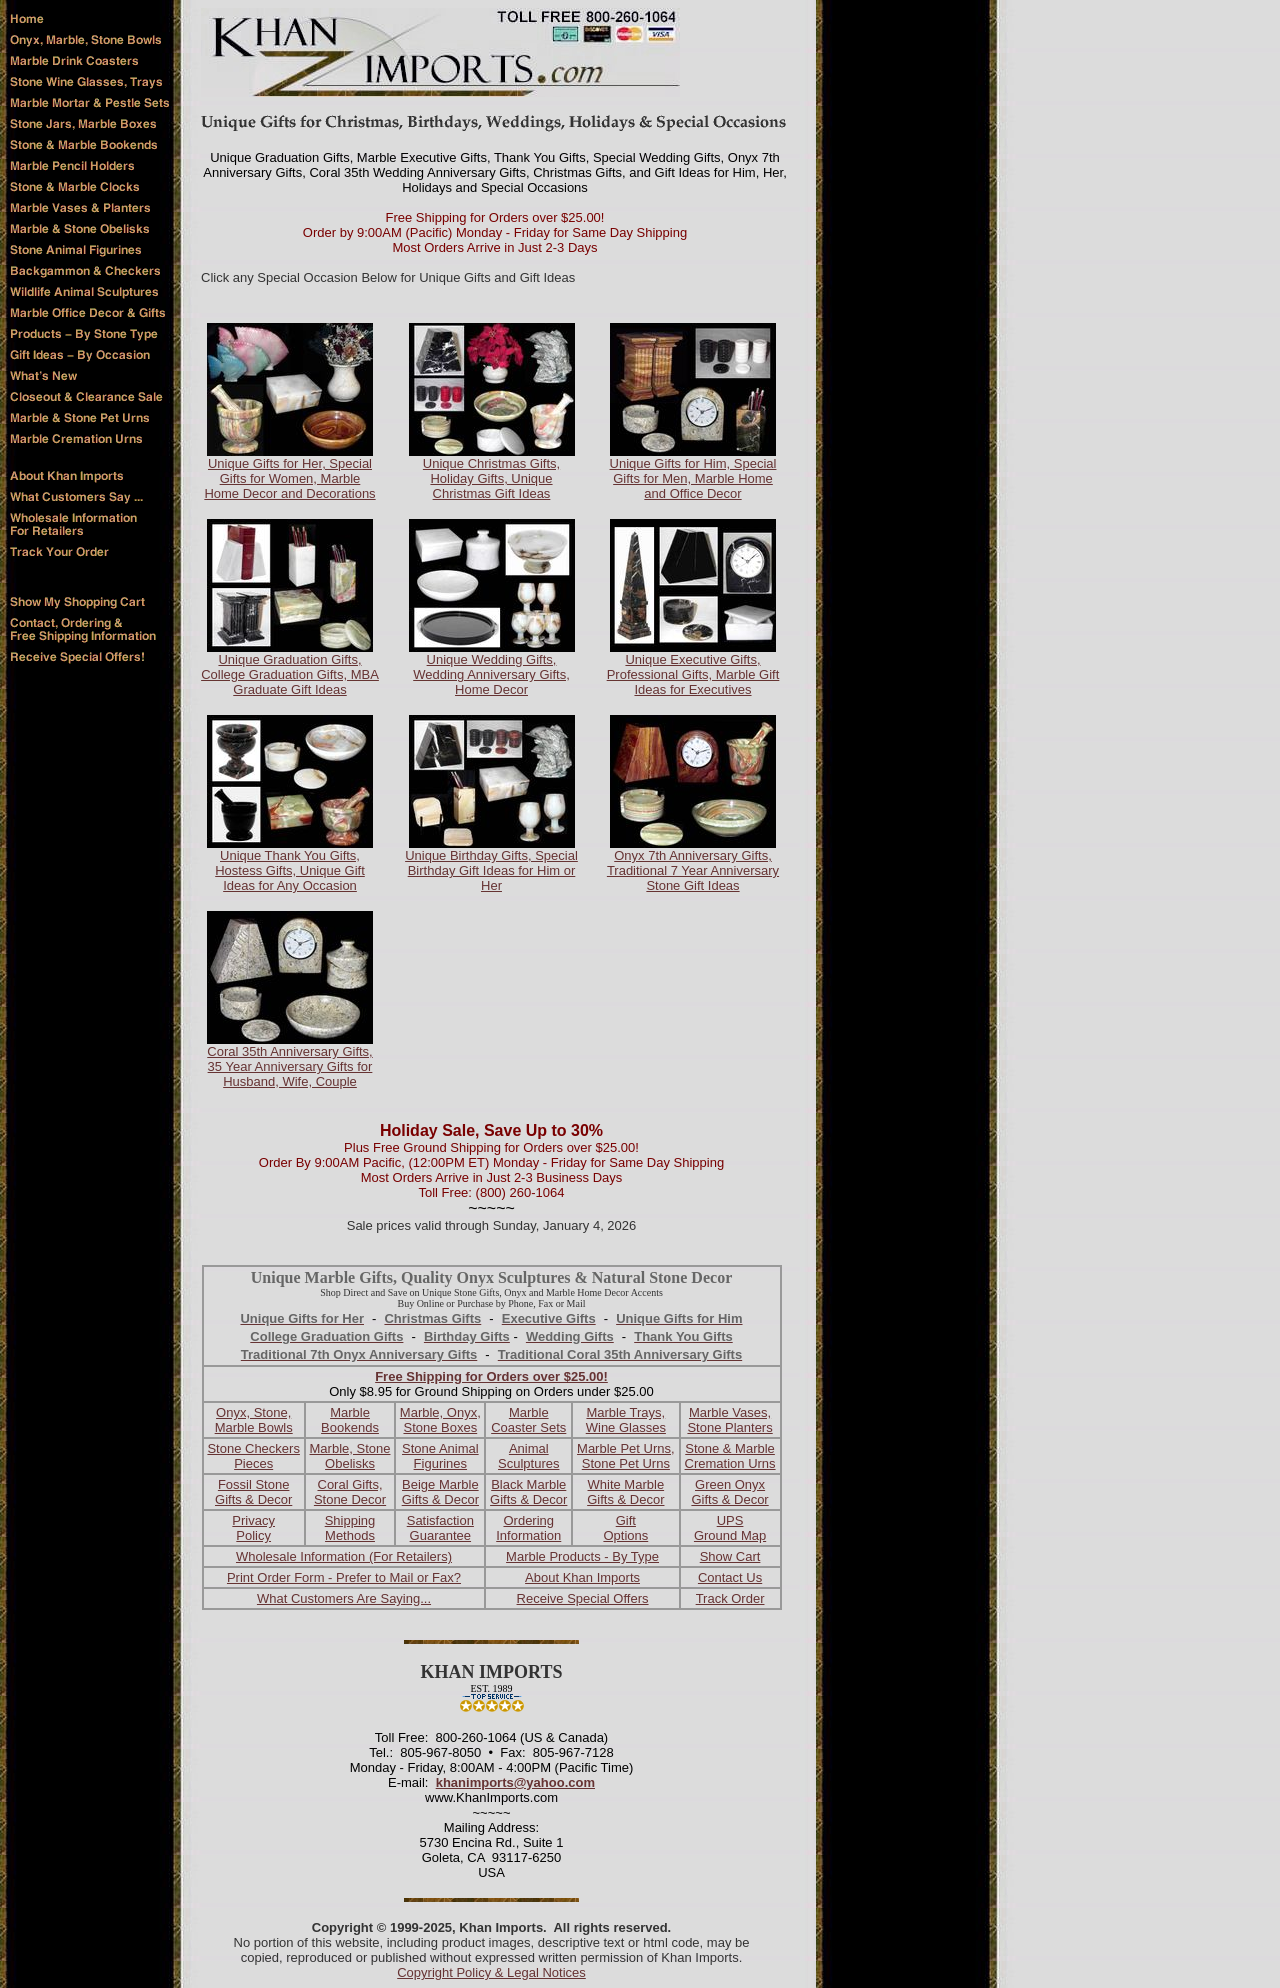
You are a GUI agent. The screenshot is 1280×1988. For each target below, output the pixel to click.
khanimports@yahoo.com (515, 1782)
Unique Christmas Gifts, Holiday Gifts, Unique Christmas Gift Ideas (491, 478)
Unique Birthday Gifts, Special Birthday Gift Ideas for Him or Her (491, 870)
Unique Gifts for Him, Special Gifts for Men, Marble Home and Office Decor (693, 478)
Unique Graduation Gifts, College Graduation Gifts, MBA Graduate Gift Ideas (290, 674)
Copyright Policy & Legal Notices (491, 1972)
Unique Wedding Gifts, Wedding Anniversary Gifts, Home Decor (491, 674)
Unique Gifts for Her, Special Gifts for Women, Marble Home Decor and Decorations (289, 478)
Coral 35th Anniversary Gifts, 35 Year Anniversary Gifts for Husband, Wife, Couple (289, 1066)
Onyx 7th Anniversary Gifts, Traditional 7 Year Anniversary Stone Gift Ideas (693, 870)
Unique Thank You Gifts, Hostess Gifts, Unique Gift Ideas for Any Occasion (290, 870)
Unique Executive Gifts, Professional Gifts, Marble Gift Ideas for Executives (693, 674)
